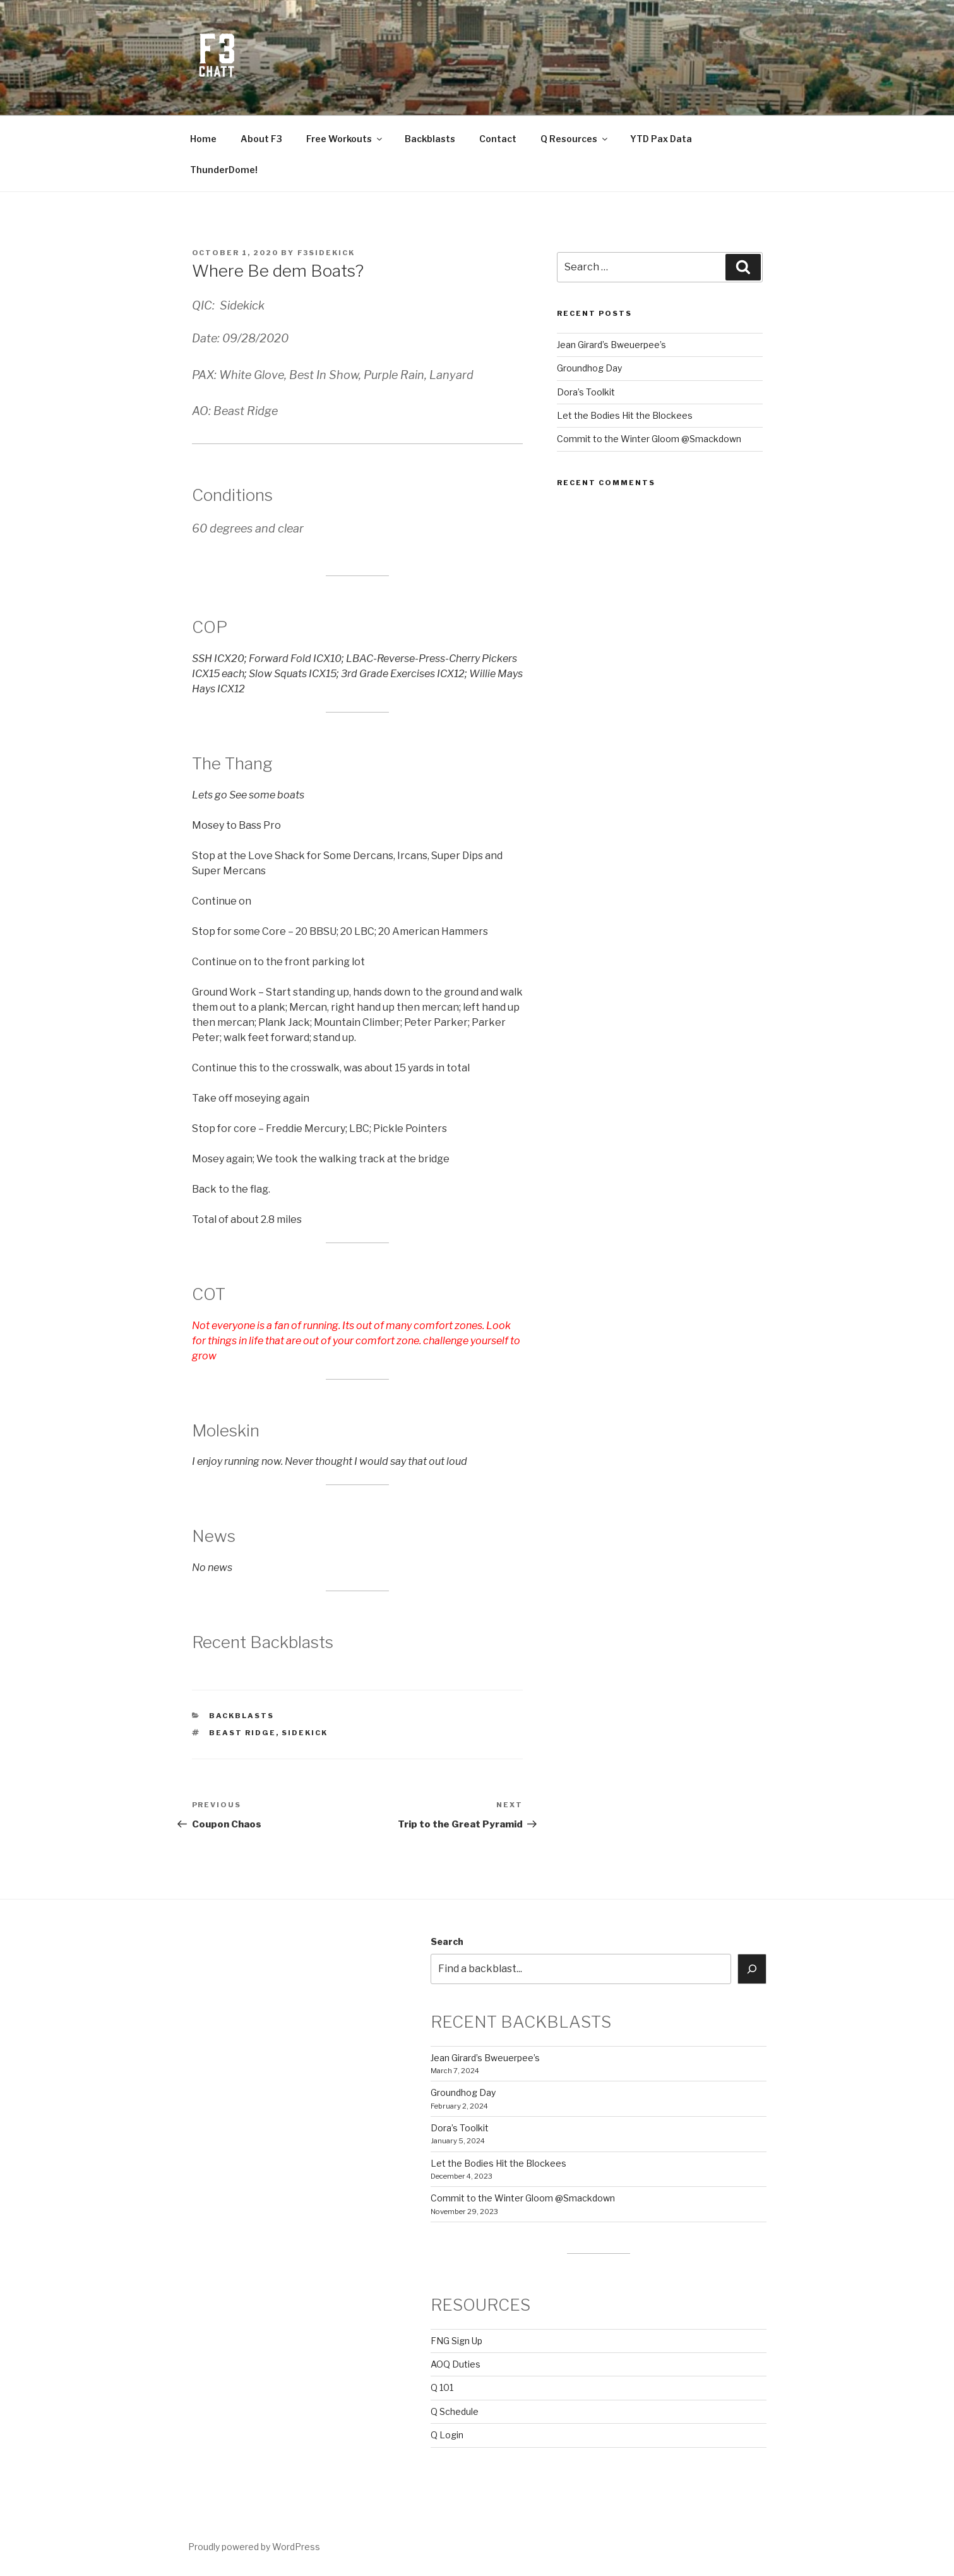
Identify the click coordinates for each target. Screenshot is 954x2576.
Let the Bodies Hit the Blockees (625, 415)
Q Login (447, 2434)
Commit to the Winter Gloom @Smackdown (649, 438)
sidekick (305, 1732)
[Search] (751, 1969)
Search (447, 1941)
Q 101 (442, 2387)
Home (203, 138)
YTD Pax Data (661, 138)
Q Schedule (455, 2411)
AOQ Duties (455, 2364)
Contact (497, 138)
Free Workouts (345, 138)
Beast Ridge (242, 1732)
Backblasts (430, 138)
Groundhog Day (589, 368)
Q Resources (574, 138)
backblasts (241, 1715)
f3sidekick (326, 252)
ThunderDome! (224, 169)
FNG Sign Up (456, 2340)
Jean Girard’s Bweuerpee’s (611, 344)
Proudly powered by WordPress (254, 2546)
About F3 (261, 138)
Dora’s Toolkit (586, 392)
